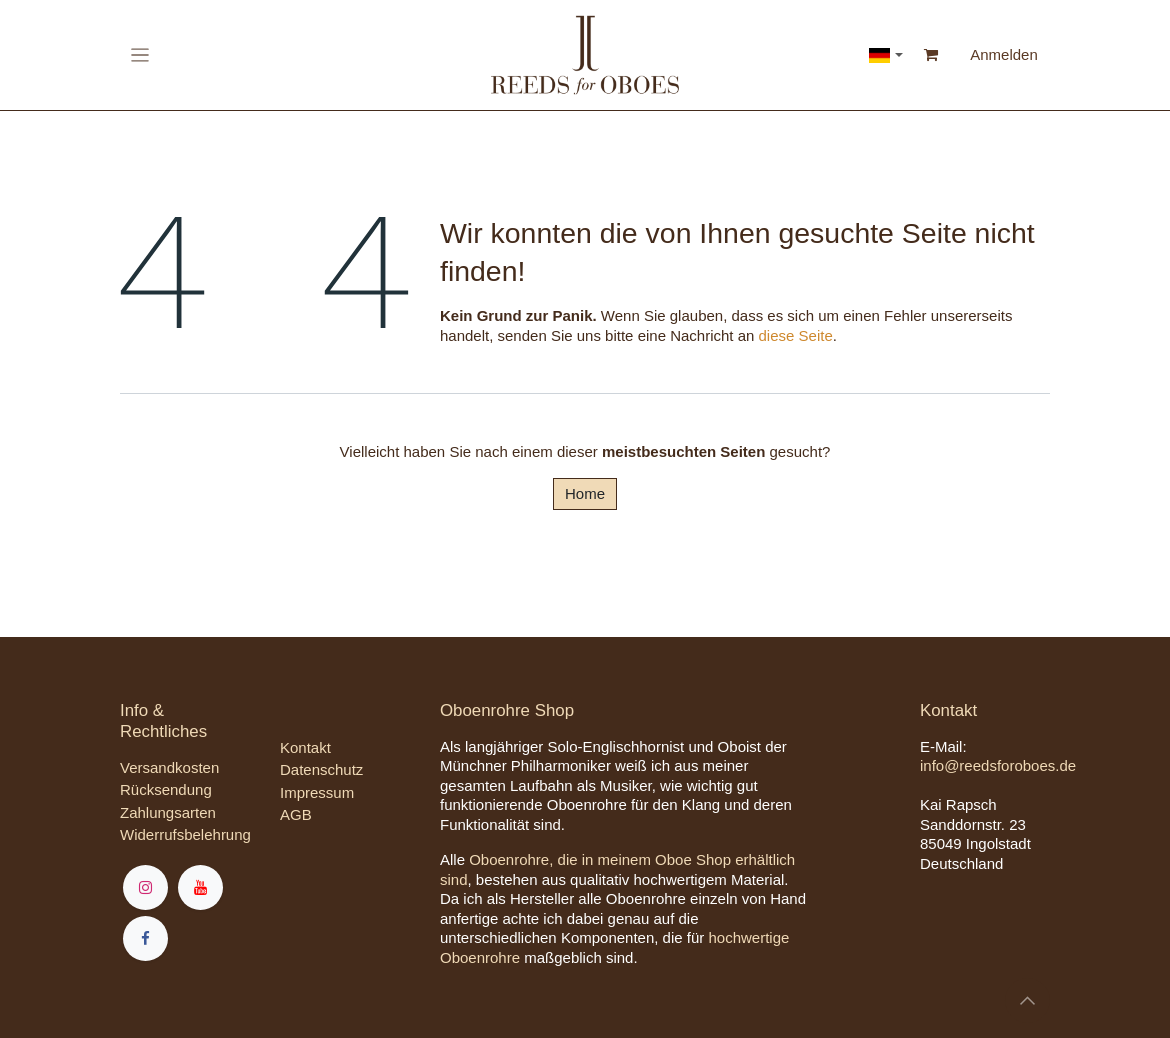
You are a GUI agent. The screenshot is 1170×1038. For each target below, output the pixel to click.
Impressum (317, 792)
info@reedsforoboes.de (998, 765)
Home (585, 493)
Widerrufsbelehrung (185, 834)
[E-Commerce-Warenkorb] (931, 55)
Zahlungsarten (168, 812)
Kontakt (305, 747)
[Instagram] (145, 887)
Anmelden (1004, 54)
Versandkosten (169, 767)
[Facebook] (145, 938)
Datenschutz (321, 769)
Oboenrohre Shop (507, 710)
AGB (296, 814)
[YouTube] (200, 887)
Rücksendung (166, 789)
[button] (1027, 1000)
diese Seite (796, 335)
